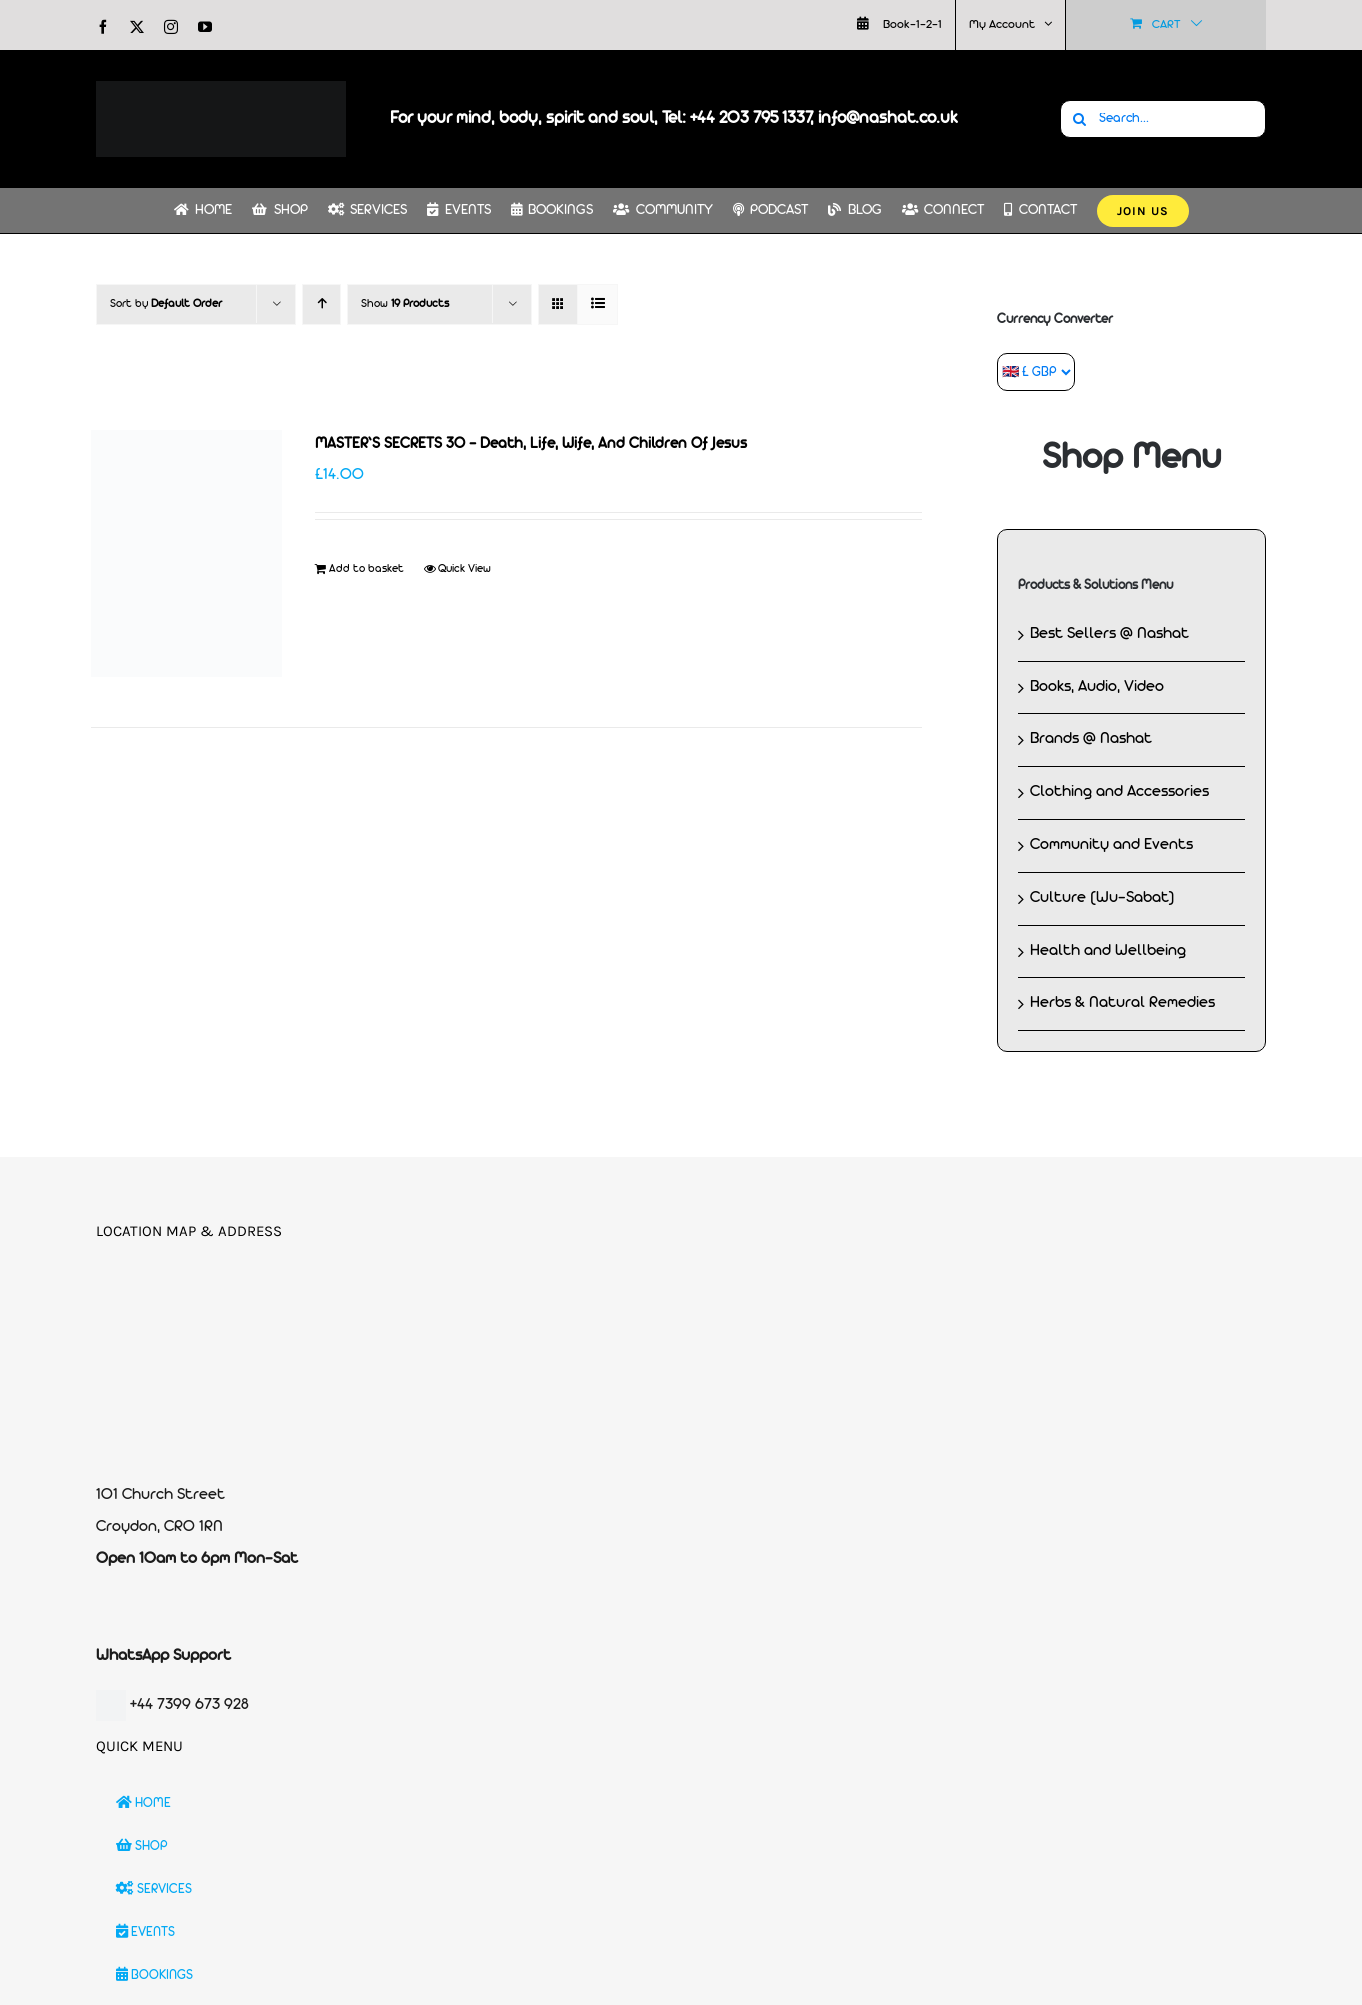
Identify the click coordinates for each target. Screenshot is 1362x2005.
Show (405, 304)
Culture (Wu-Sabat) (1102, 898)
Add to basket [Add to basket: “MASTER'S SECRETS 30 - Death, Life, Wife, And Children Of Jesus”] (366, 569)
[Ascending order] (321, 304)
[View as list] (597, 304)
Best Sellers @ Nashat (1109, 634)
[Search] (1079, 119)
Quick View (464, 569)
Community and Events (1111, 845)
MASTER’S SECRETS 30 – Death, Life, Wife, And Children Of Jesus (531, 444)
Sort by (166, 304)
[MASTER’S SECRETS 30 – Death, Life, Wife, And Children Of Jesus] (186, 553)
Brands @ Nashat (1091, 739)
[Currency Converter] (1036, 372)
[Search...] (1163, 119)
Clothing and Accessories (1119, 792)
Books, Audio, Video (1097, 687)
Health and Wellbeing (1108, 951)
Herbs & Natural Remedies (1122, 1003)
